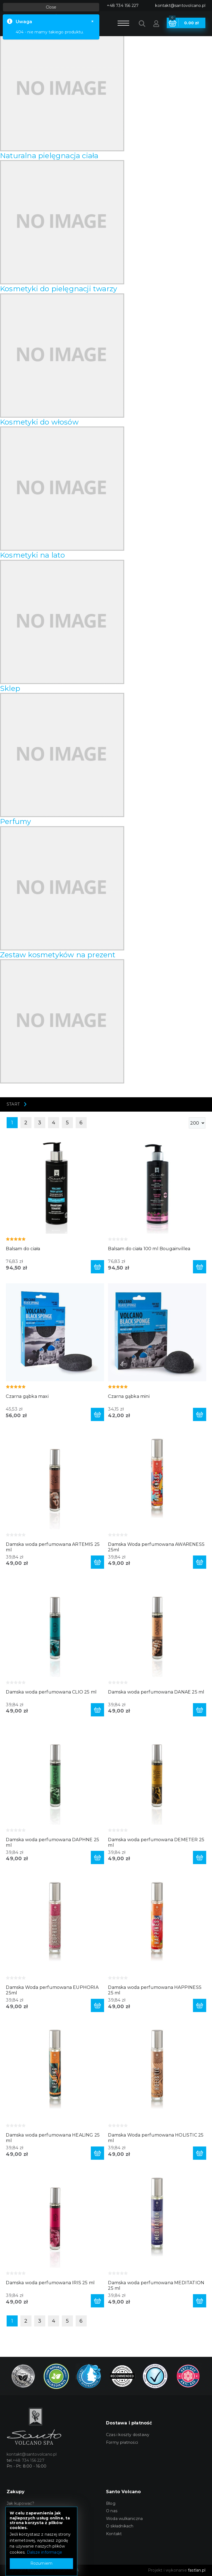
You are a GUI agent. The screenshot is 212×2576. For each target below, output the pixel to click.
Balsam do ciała (23, 1248)
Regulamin (17, 2510)
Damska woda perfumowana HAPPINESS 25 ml (155, 1990)
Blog (110, 2503)
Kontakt (114, 2533)
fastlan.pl (196, 2570)
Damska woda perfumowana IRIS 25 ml (50, 2282)
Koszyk (14, 2541)
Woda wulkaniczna (124, 2518)
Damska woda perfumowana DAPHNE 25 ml (52, 1842)
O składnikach (120, 2526)
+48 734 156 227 (123, 5)
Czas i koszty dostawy (127, 2434)
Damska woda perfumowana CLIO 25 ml (51, 1692)
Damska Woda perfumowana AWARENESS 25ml (156, 1547)
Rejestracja (17, 2526)
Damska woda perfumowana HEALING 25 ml (53, 2137)
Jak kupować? (20, 2503)
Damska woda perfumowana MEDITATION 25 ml (156, 2285)
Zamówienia (19, 2548)
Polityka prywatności (27, 2518)
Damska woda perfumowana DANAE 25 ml (156, 1692)
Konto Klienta (20, 2533)
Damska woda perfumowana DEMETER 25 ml (156, 1842)
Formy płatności (122, 2442)
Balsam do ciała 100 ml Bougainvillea (149, 1248)
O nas (111, 2510)
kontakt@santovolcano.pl (180, 5)
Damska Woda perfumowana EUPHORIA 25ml (52, 1990)
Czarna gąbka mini (128, 1396)
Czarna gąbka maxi (27, 1396)
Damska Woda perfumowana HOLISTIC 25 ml (155, 2137)
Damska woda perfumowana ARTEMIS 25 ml (53, 1547)
